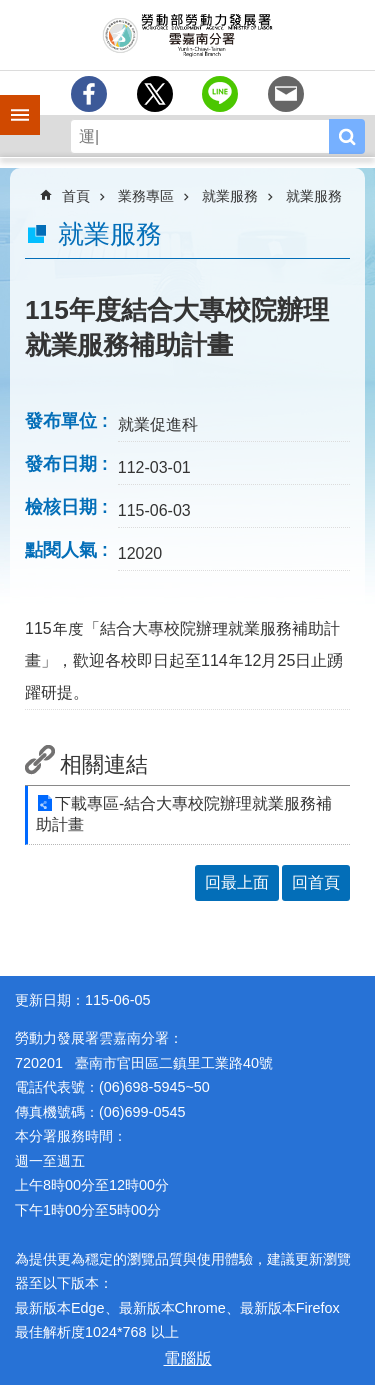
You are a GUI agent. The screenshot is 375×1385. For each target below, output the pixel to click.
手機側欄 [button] (11, 101)
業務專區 (146, 196)
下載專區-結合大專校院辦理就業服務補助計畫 (184, 814)
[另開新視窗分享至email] (286, 94)
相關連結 (104, 764)
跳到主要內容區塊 (10, 10)
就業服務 (230, 196)
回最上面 (237, 882)
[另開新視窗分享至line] (220, 94)
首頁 (76, 196)
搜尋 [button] (347, 136)
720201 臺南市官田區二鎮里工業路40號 (144, 1063)
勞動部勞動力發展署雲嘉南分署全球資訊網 (187, 35)
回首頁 (316, 882)
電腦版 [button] (188, 1358)
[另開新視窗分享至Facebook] (89, 94)
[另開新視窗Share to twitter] (155, 94)
